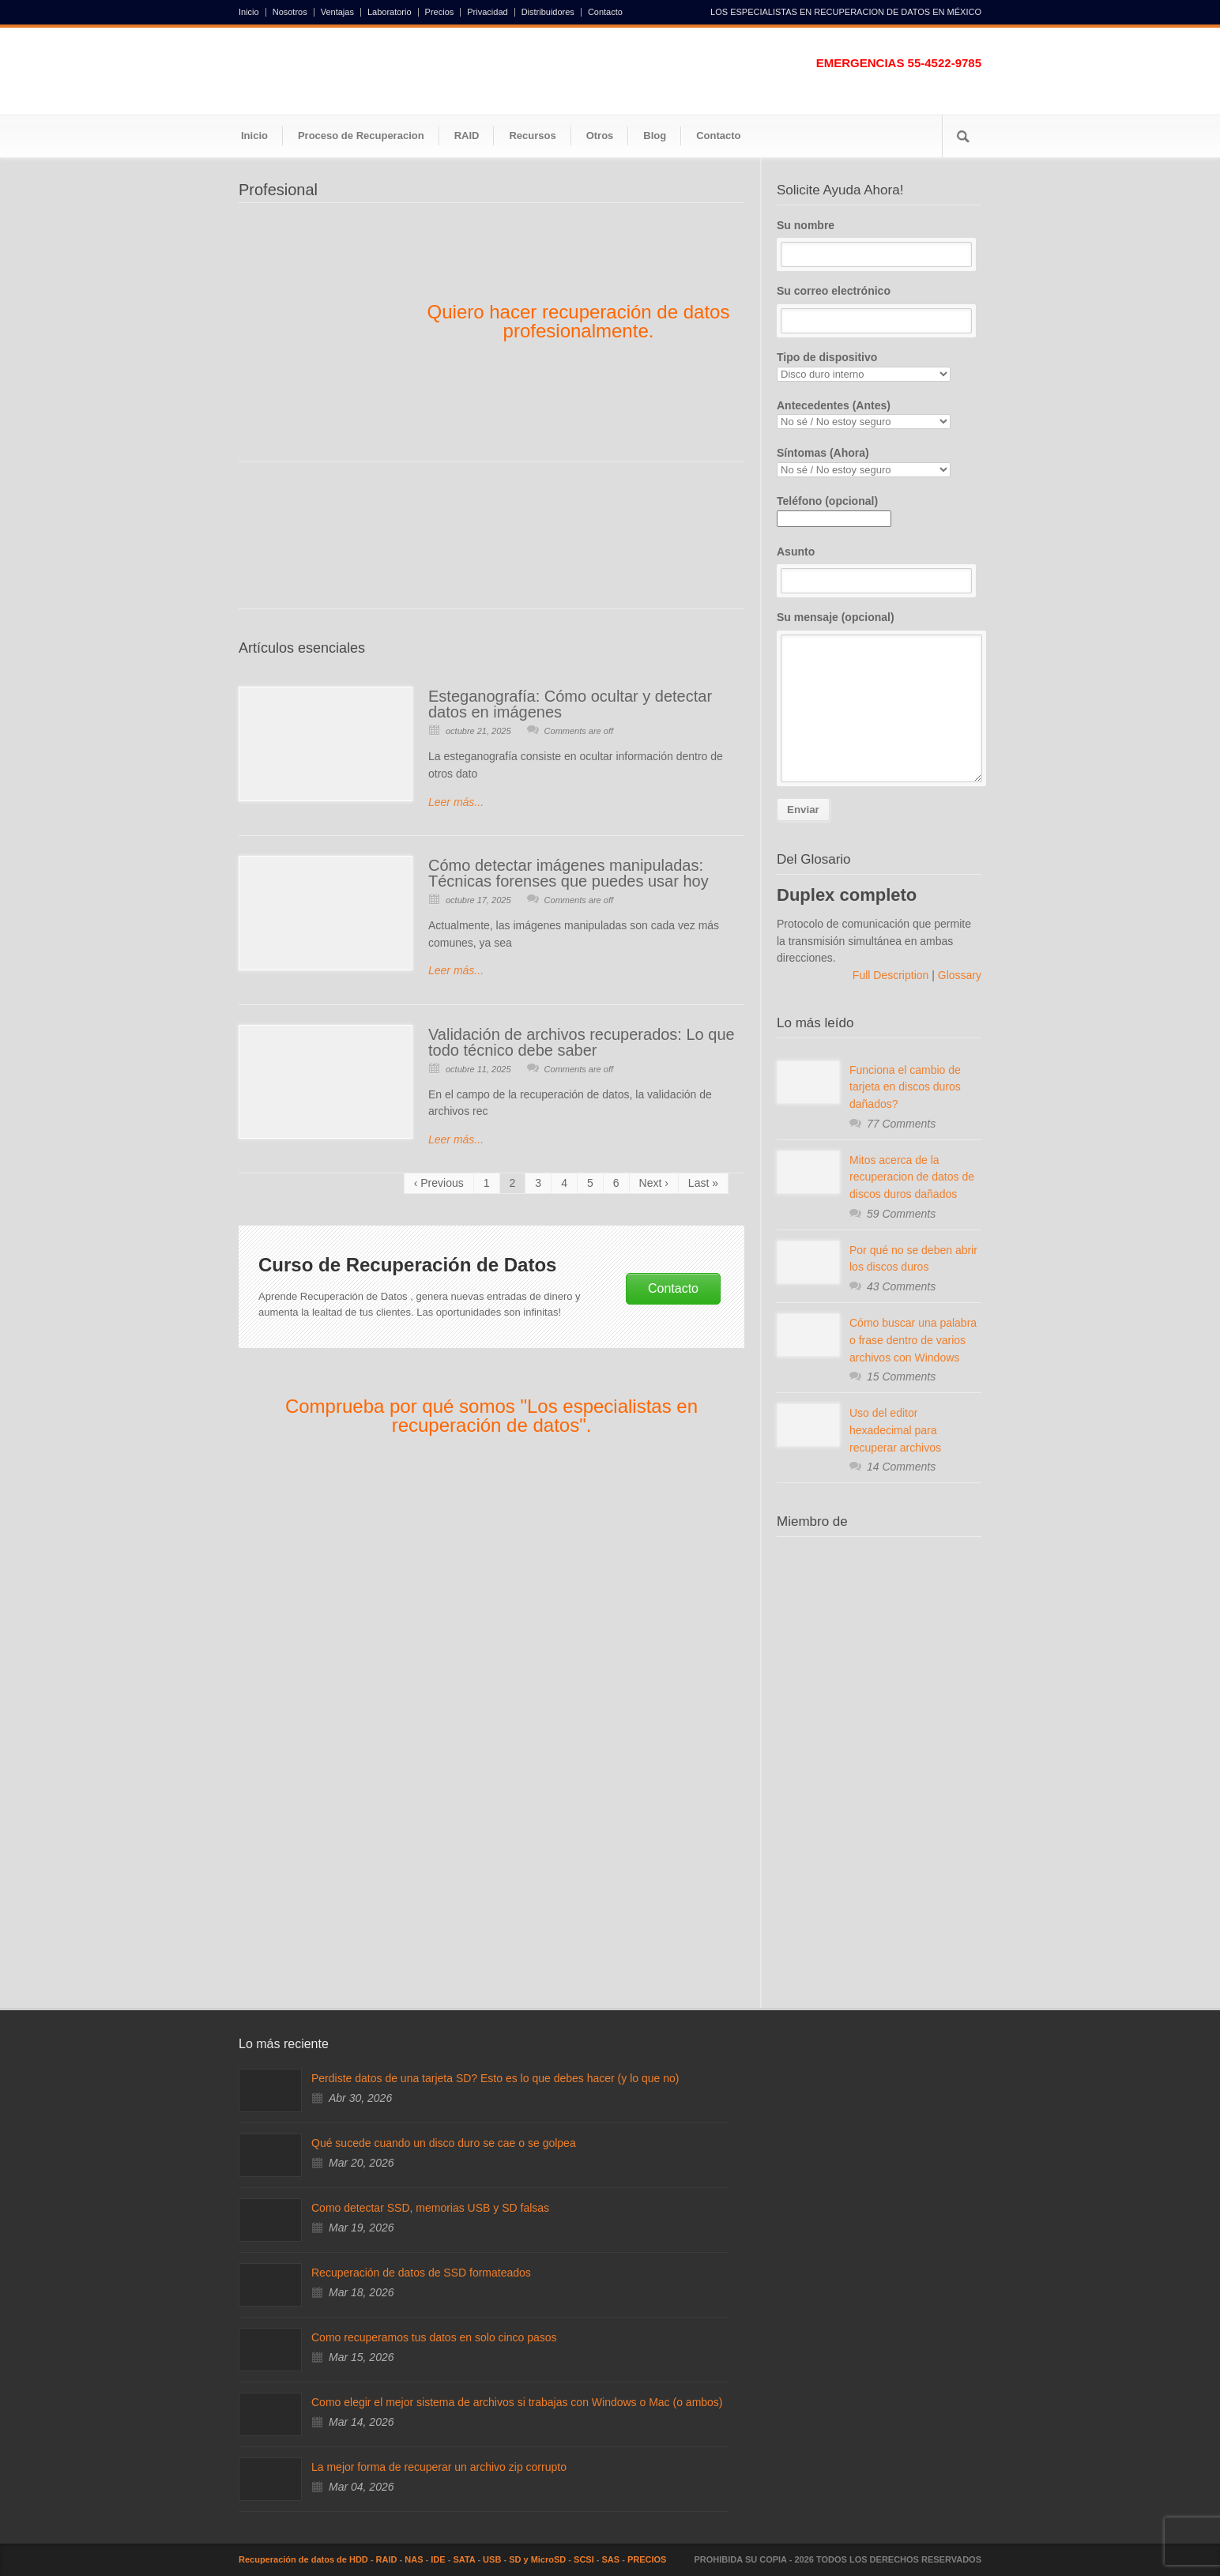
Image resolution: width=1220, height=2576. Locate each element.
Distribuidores (548, 12)
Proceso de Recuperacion (361, 135)
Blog (654, 135)
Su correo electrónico (879, 308)
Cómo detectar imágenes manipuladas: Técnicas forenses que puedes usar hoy (568, 873)
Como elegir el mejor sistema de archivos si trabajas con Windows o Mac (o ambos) (517, 2402)
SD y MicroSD (537, 2559)
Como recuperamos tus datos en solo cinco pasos (434, 2337)
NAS (414, 2559)
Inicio (249, 12)
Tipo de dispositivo (879, 366)
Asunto (879, 569)
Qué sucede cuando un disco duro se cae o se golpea (443, 2143)
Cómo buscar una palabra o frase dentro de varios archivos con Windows (913, 1339)
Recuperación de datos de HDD (303, 2559)
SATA (464, 2559)
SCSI (584, 2559)
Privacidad (487, 12)
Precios (439, 12)
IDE (438, 2559)
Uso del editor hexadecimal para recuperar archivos (895, 1430)
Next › (653, 1183)
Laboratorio (389, 12)
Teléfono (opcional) (834, 510)
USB (492, 2559)
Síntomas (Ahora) (879, 461)
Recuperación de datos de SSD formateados (421, 2272)
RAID (467, 135)
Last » (703, 1183)
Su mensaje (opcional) (879, 696)
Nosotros (290, 12)
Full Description (892, 975)
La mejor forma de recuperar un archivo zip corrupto (439, 2467)
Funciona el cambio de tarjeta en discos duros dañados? (905, 1087)
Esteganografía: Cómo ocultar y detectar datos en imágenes (570, 704)
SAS (611, 2559)
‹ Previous (439, 1183)
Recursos (532, 135)
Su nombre (879, 243)
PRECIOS (647, 2559)
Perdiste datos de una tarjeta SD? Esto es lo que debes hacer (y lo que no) (495, 2078)
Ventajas (337, 12)
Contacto (605, 12)
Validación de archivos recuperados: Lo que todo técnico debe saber (581, 1042)
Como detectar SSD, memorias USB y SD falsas (430, 2207)
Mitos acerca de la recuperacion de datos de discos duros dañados (911, 1177)
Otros (600, 135)
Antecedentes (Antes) (879, 414)
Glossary (958, 975)
